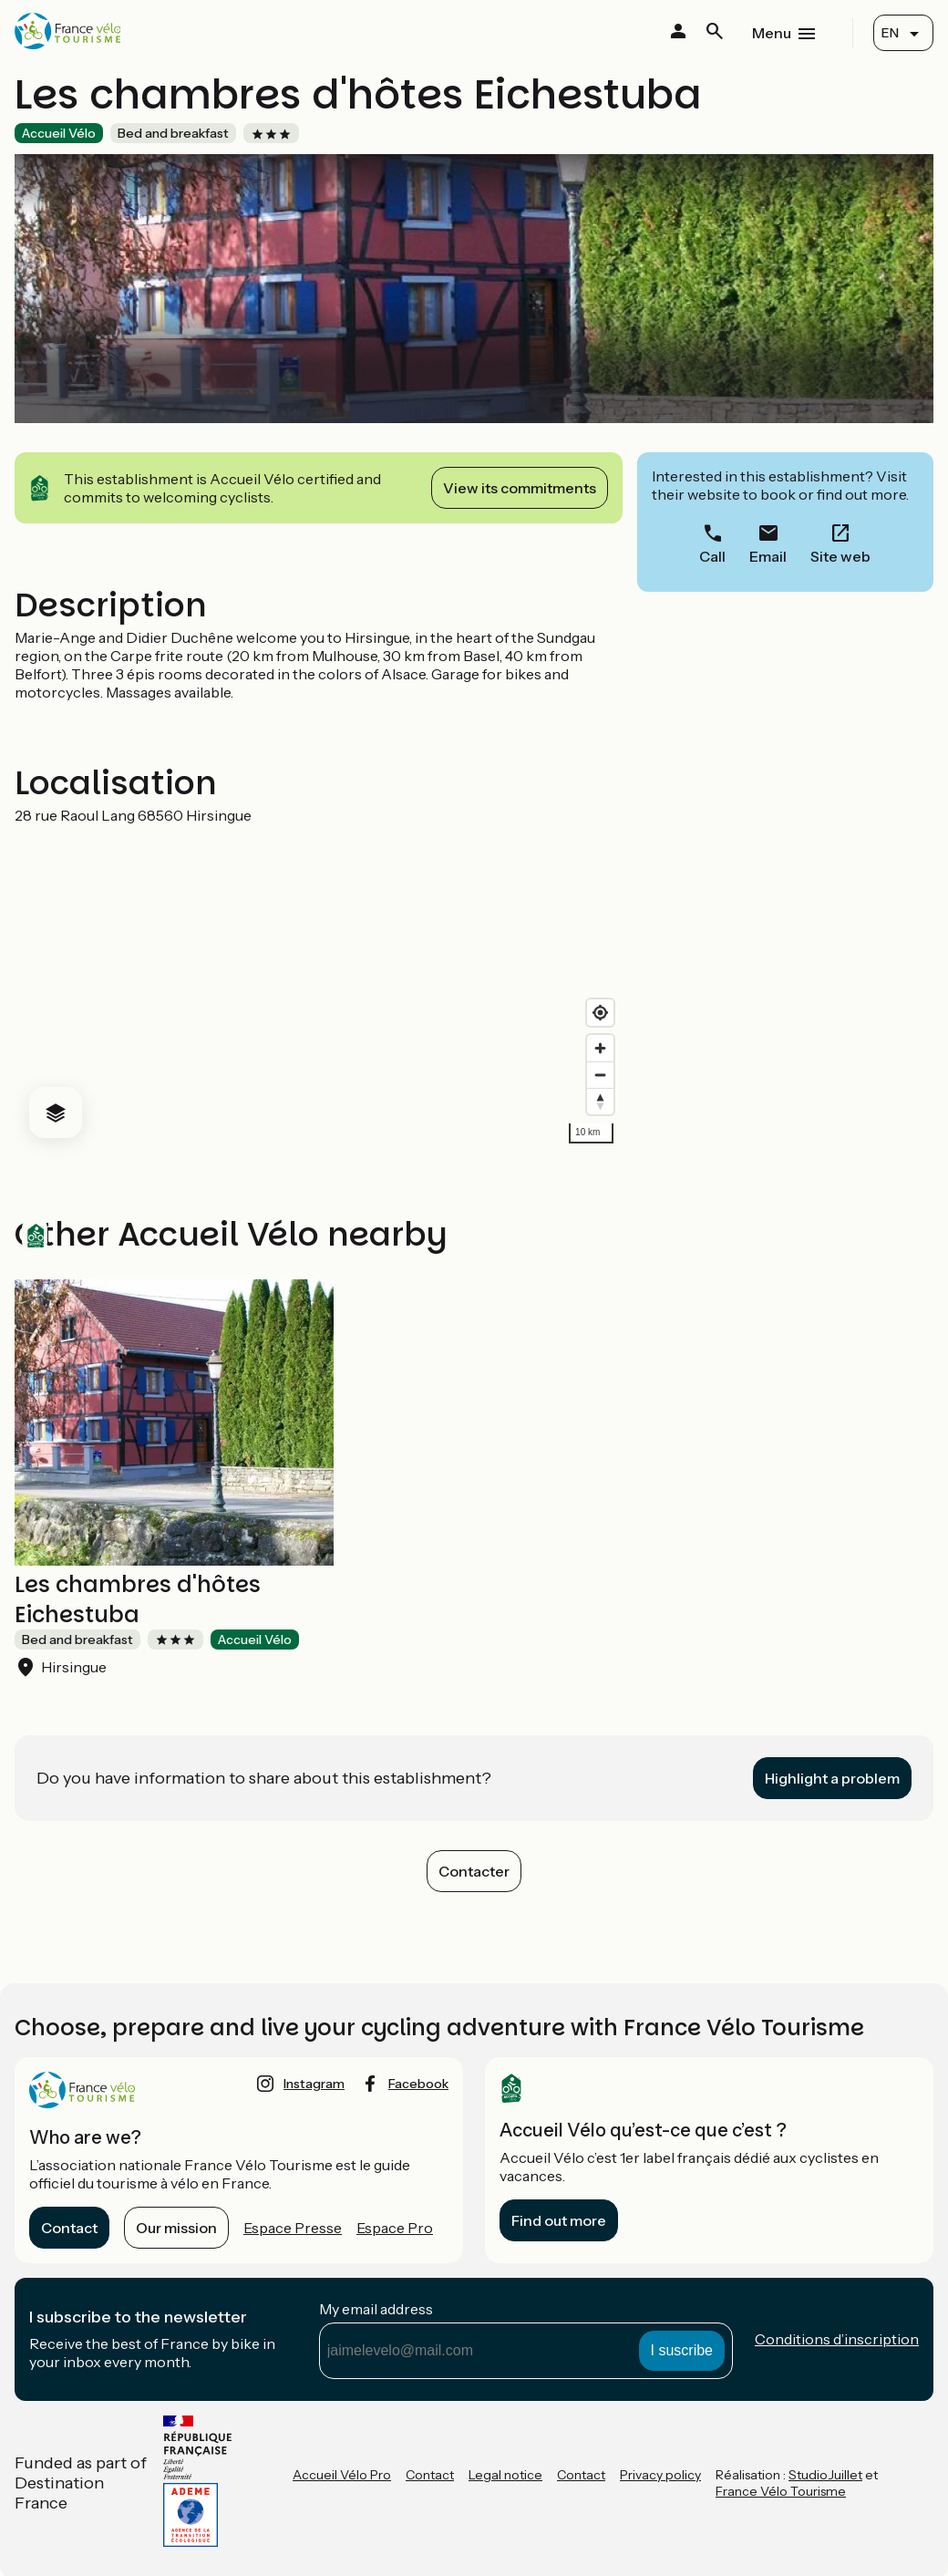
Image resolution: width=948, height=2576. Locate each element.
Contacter (474, 1871)
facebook (418, 2083)
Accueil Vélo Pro (342, 2475)
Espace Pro (394, 2228)
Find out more (558, 2220)
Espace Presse (292, 2228)
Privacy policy (660, 2475)
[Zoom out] (600, 1074)
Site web (840, 556)
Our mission (176, 2228)
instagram (314, 2083)
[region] (319, 988)
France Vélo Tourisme (781, 2491)
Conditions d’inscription (837, 2339)
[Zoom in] (600, 1048)
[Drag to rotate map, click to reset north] (600, 1101)
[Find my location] (600, 1012)
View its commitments (519, 488)
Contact (69, 2228)
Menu (771, 33)
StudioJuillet (825, 2475)
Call (712, 556)
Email (768, 556)
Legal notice (505, 2475)
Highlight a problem (832, 1778)
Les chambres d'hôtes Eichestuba (138, 1599)
